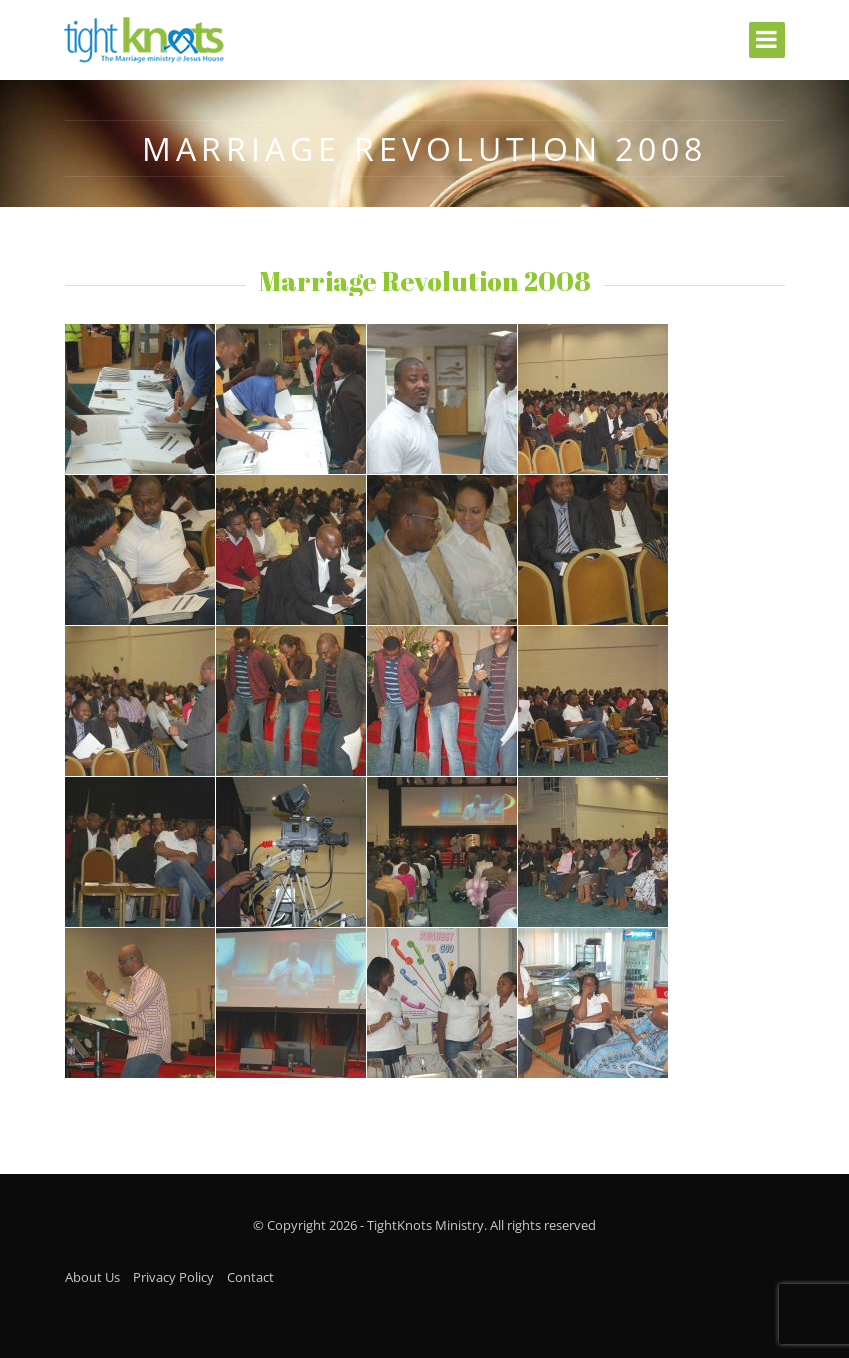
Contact (250, 1277)
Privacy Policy (173, 1277)
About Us (92, 1277)
